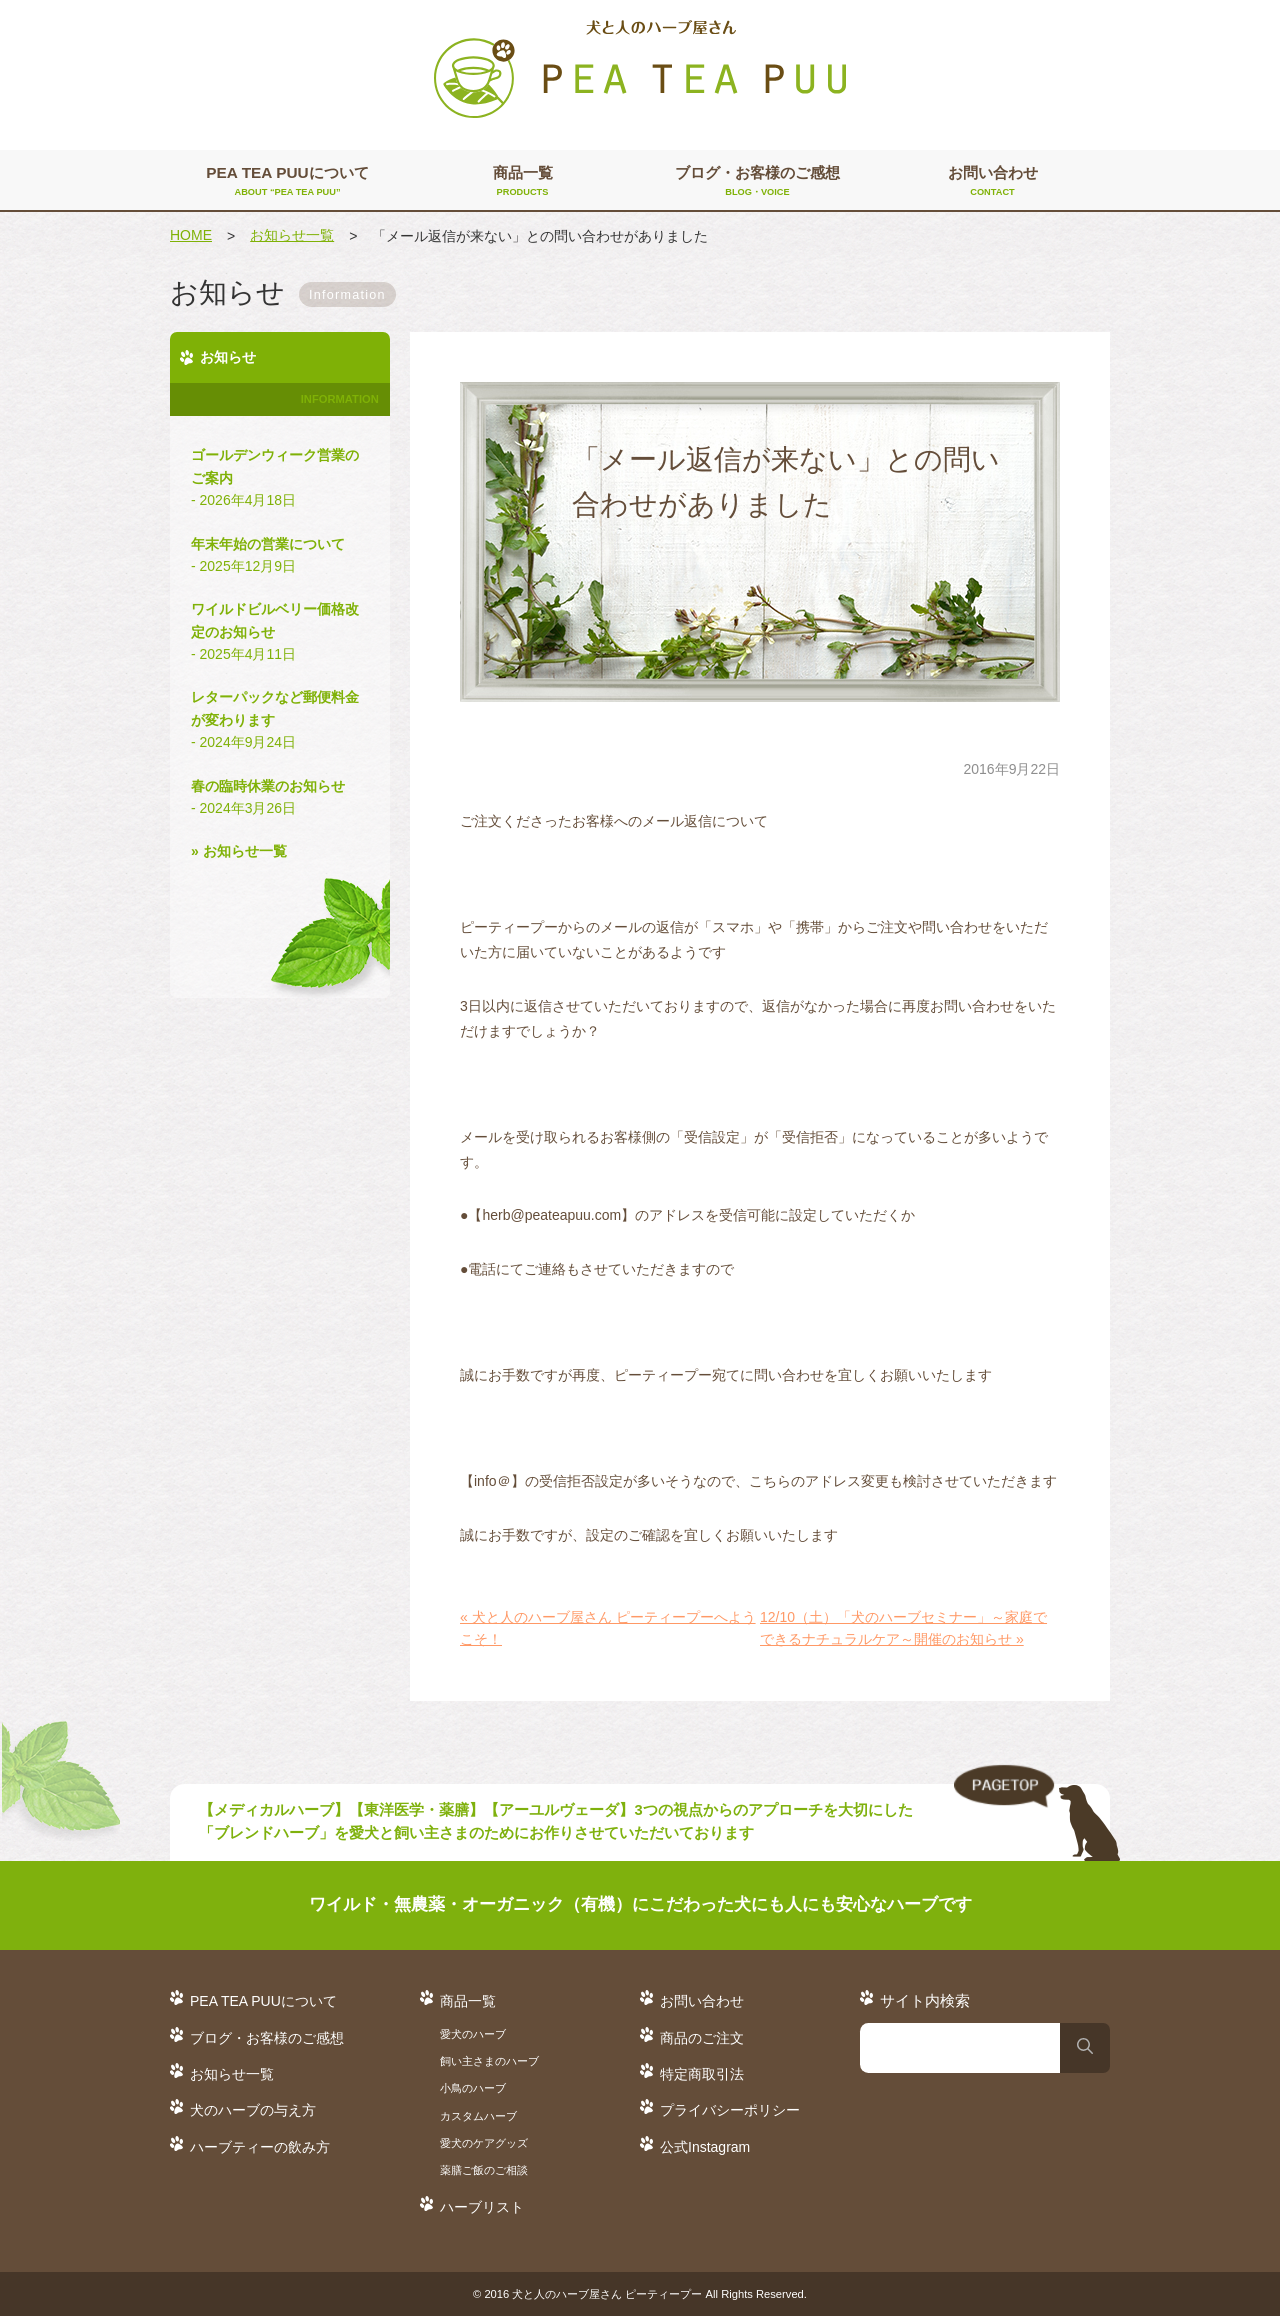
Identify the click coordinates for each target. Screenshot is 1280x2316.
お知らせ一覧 (292, 235)
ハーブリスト (482, 2207)
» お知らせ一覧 (239, 851)
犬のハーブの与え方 (253, 2110)
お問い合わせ (992, 182)
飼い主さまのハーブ (489, 2061)
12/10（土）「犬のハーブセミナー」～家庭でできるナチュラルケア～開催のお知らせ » (903, 1628)
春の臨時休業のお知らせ (280, 799)
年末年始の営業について (280, 557)
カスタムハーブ (478, 2116)
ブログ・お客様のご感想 (757, 182)
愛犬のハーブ (473, 2034)
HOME (191, 235)
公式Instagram (705, 2147)
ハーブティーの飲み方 (260, 2147)
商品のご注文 (702, 2038)
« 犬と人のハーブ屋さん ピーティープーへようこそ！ (608, 1628)
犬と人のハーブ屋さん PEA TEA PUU (640, 70)
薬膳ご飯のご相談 (484, 2170)
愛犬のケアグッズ (484, 2143)
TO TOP (1037, 1814)
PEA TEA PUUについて (287, 182)
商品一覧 (522, 182)
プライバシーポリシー (730, 2110)
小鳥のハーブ (473, 2088)
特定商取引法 (702, 2074)
